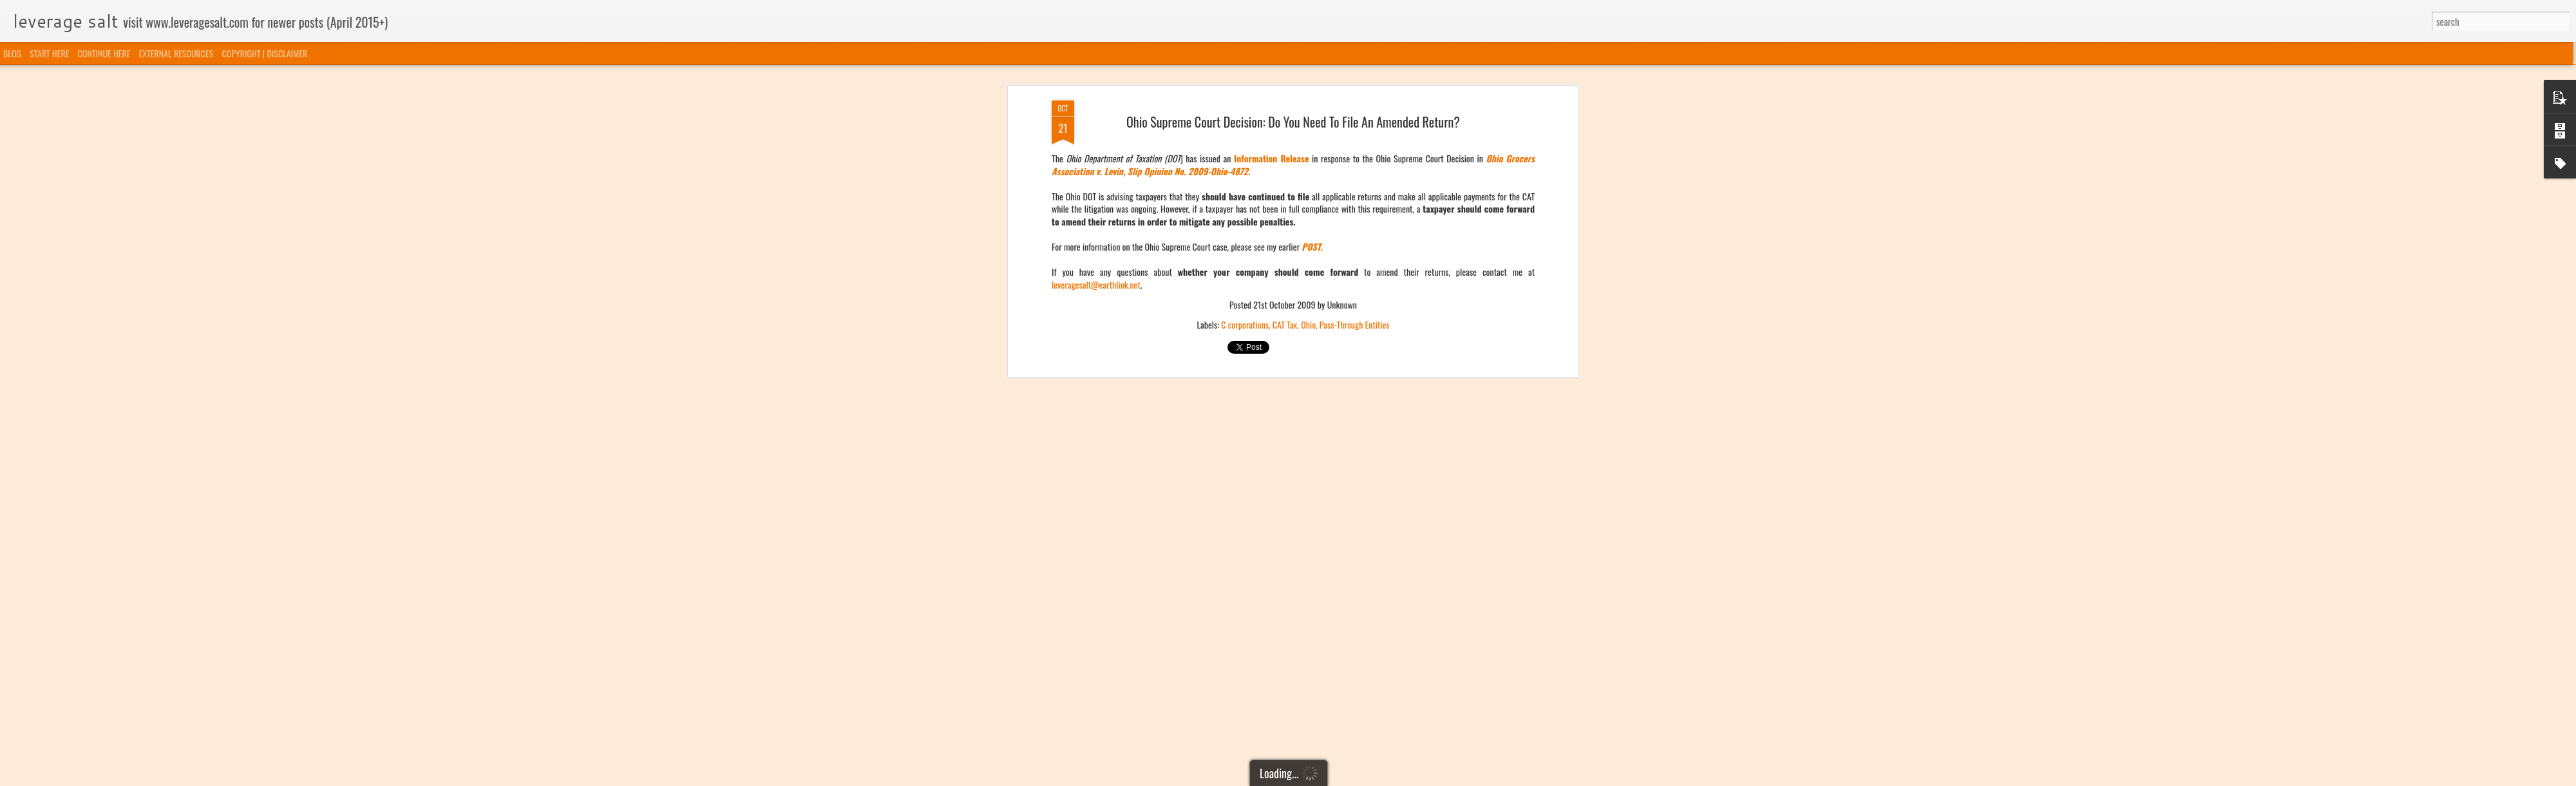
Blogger (1353, 777)
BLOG (12, 53)
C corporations (1245, 179)
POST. (1312, 101)
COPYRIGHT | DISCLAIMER (265, 53)
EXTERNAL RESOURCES (176, 53)
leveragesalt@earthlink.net (1096, 139)
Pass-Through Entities (1355, 179)
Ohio (1308, 179)
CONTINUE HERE (104, 53)
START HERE (49, 53)
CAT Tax (1285, 179)
